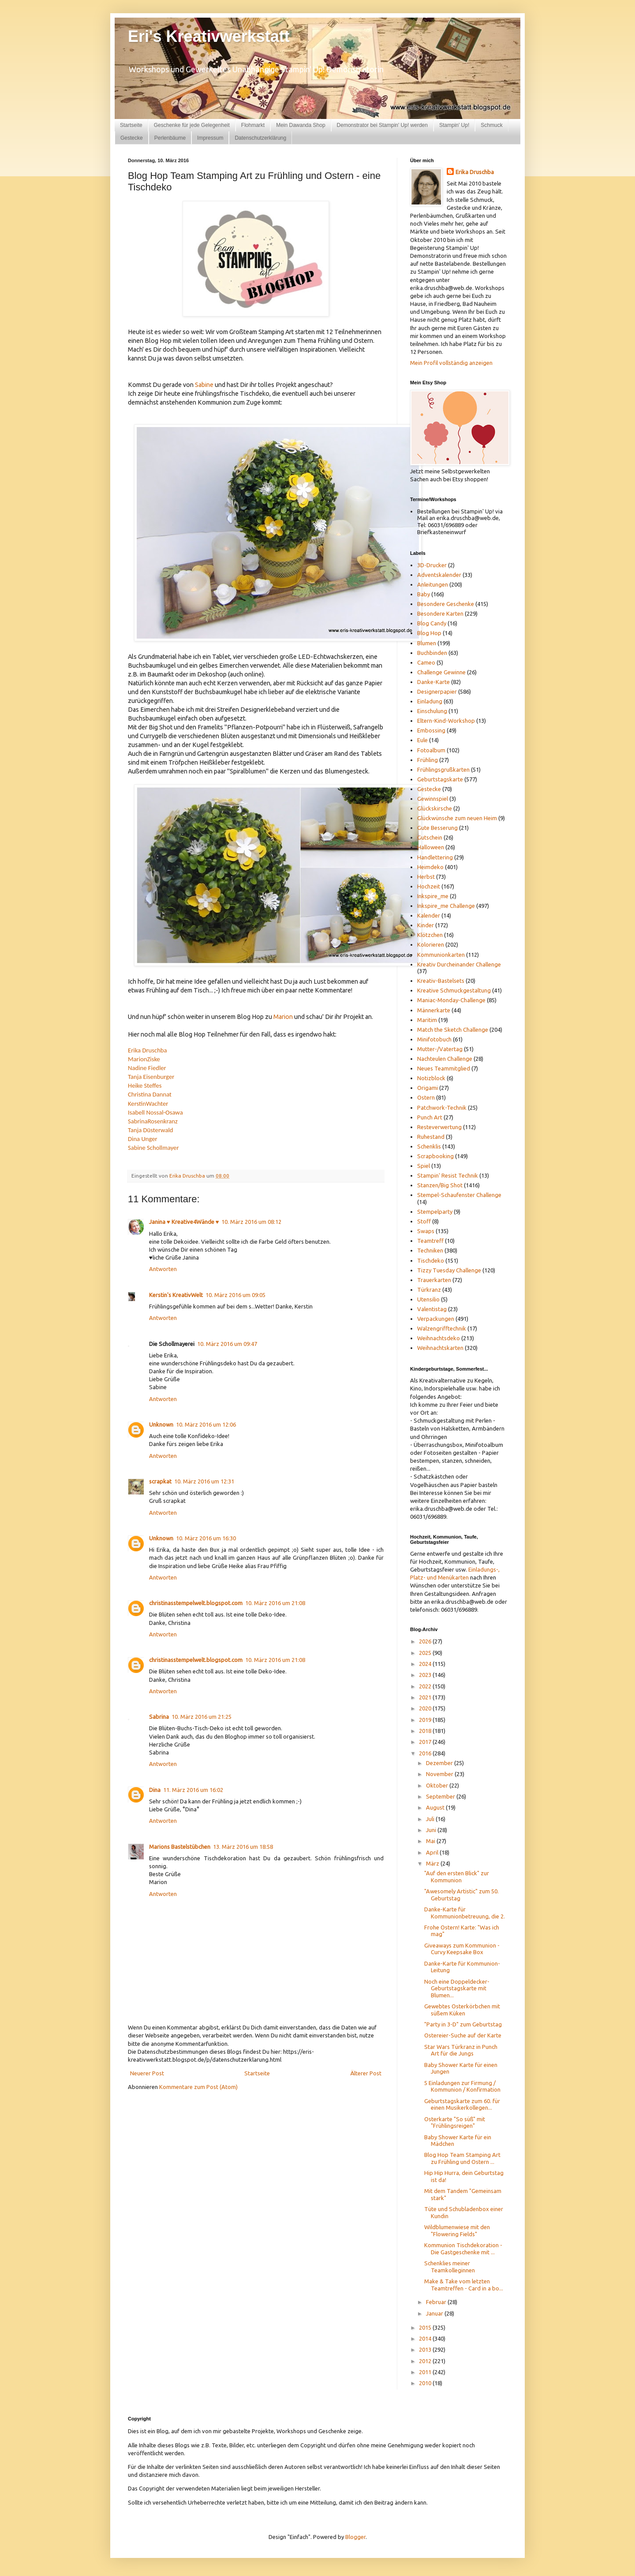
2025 (426, 1653)
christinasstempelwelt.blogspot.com (196, 1603)
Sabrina (159, 1717)
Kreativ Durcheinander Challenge (459, 964)
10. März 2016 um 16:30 (206, 1538)
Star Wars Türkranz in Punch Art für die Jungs (460, 2050)
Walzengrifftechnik (441, 1328)
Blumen (426, 643)
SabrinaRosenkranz (153, 1121)
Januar (435, 2313)
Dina (155, 1790)
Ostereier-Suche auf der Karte (462, 2035)
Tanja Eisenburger (151, 1077)
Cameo (426, 662)
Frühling (427, 760)
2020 (426, 1708)
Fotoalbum (431, 750)
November (440, 1774)
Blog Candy (431, 623)
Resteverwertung (439, 1127)
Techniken (430, 1250)
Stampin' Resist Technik (447, 1175)
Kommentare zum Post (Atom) (198, 2087)
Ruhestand (430, 1137)
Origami (427, 1088)
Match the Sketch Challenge (452, 1029)
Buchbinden (432, 653)
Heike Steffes (144, 1085)
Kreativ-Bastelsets (440, 981)
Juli (431, 1819)
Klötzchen (430, 935)
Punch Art (429, 1117)
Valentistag (432, 1309)
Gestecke (131, 138)
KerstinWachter (148, 1104)
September (441, 1796)
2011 (426, 2372)
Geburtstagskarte (440, 779)
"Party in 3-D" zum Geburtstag (463, 2024)
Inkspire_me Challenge (446, 906)
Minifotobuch (434, 1039)
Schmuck (491, 125)
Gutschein (429, 837)
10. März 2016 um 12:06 (206, 1424)
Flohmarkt (253, 125)
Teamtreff (430, 1241)
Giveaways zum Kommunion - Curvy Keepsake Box (462, 1948)
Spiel (423, 1166)
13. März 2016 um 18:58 (243, 1847)
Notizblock (431, 1078)
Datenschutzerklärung (260, 138)
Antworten (163, 1269)
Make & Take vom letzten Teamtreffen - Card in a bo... (463, 2284)
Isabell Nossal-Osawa (155, 1112)
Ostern (426, 1097)
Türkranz (429, 1289)
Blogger (355, 2537)
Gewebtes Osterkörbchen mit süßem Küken (462, 2009)
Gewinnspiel (432, 798)
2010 (426, 2383)
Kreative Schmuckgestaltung (454, 990)
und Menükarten (448, 1577)
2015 (426, 2327)
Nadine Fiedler (147, 1068)
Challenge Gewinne (441, 672)
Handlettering (435, 857)
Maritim (427, 1020)
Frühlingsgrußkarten (443, 769)
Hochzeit (428, 886)
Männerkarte (433, 1010)
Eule (422, 740)
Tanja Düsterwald (150, 1130)
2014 (426, 2338)
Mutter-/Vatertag (440, 1049)
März (433, 1863)
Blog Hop (429, 633)
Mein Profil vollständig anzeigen (451, 363)
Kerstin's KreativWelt (176, 1295)
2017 (426, 1742)
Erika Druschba (147, 1050)
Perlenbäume (170, 138)
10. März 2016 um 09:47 (227, 1344)
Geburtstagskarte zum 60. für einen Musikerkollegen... (462, 2104)
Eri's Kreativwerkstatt (209, 36)
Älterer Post (365, 2073)
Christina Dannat (150, 1094)
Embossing (431, 730)
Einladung (429, 701)
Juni (431, 1830)
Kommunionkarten (441, 955)
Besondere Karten (440, 613)
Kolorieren (430, 944)
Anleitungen (432, 584)
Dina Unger (142, 1139)
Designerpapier (437, 691)
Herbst (426, 877)
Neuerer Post (147, 2073)
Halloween (430, 847)
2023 (426, 1675)
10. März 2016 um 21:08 (275, 1603)
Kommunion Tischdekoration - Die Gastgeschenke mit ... (463, 2248)
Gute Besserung (437, 828)
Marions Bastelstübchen (179, 1847)
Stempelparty (434, 1211)
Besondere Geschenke (445, 604)
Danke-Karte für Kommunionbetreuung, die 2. (464, 1912)
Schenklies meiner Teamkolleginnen (449, 2266)
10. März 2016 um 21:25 (202, 1717)
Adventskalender (439, 575)
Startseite (131, 125)
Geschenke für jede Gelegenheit (192, 125)
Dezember (440, 1763)
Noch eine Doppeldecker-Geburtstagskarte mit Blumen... (456, 1988)
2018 (426, 1731)
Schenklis (429, 1146)
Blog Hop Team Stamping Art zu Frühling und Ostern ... (462, 2158)
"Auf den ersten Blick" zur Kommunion (456, 1876)
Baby (423, 594)
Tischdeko (430, 1260)
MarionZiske (144, 1059)
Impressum (210, 138)
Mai (431, 1841)
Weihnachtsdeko (438, 1338)
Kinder (425, 925)
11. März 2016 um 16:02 (193, 1790)
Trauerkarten (434, 1280)
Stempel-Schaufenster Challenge (459, 1195)
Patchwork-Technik (442, 1107)
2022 (426, 1686)
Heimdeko (430, 867)
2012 (426, 2361)
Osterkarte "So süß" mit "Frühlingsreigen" (454, 2122)
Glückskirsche (434, 808)
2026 (426, 1641)
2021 (426, 1697)
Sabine (204, 384)
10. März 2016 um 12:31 (204, 1481)
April (433, 1852)
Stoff (424, 1221)
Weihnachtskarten (440, 1348)
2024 (426, 1664)
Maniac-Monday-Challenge (451, 1000)
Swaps (425, 1231)
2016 (426, 1753)
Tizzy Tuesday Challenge (449, 1270)
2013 (426, 2349)
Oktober (437, 1785)
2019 (426, 1720)
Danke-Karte (433, 682)
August (436, 1807)
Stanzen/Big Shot (440, 1185)
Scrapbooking (435, 1156)
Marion (283, 1016)
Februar (437, 2302)
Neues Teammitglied (443, 1068)
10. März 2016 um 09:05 (235, 1295)
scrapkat (160, 1481)
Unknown (161, 1424)
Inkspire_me (432, 896)
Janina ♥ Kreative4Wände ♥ (184, 1222)
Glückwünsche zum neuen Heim (457, 818)
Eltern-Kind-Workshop (446, 720)
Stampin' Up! (454, 125)
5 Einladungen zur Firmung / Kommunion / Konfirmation (462, 2086)
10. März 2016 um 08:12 (251, 1222)
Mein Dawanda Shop (300, 125)
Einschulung (432, 711)
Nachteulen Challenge (444, 1059)
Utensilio (428, 1299)
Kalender (428, 915)
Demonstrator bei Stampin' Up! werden (382, 125)
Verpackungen (435, 1319)
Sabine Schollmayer (153, 1148)
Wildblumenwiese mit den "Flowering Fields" (457, 2230)
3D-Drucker (432, 565)
